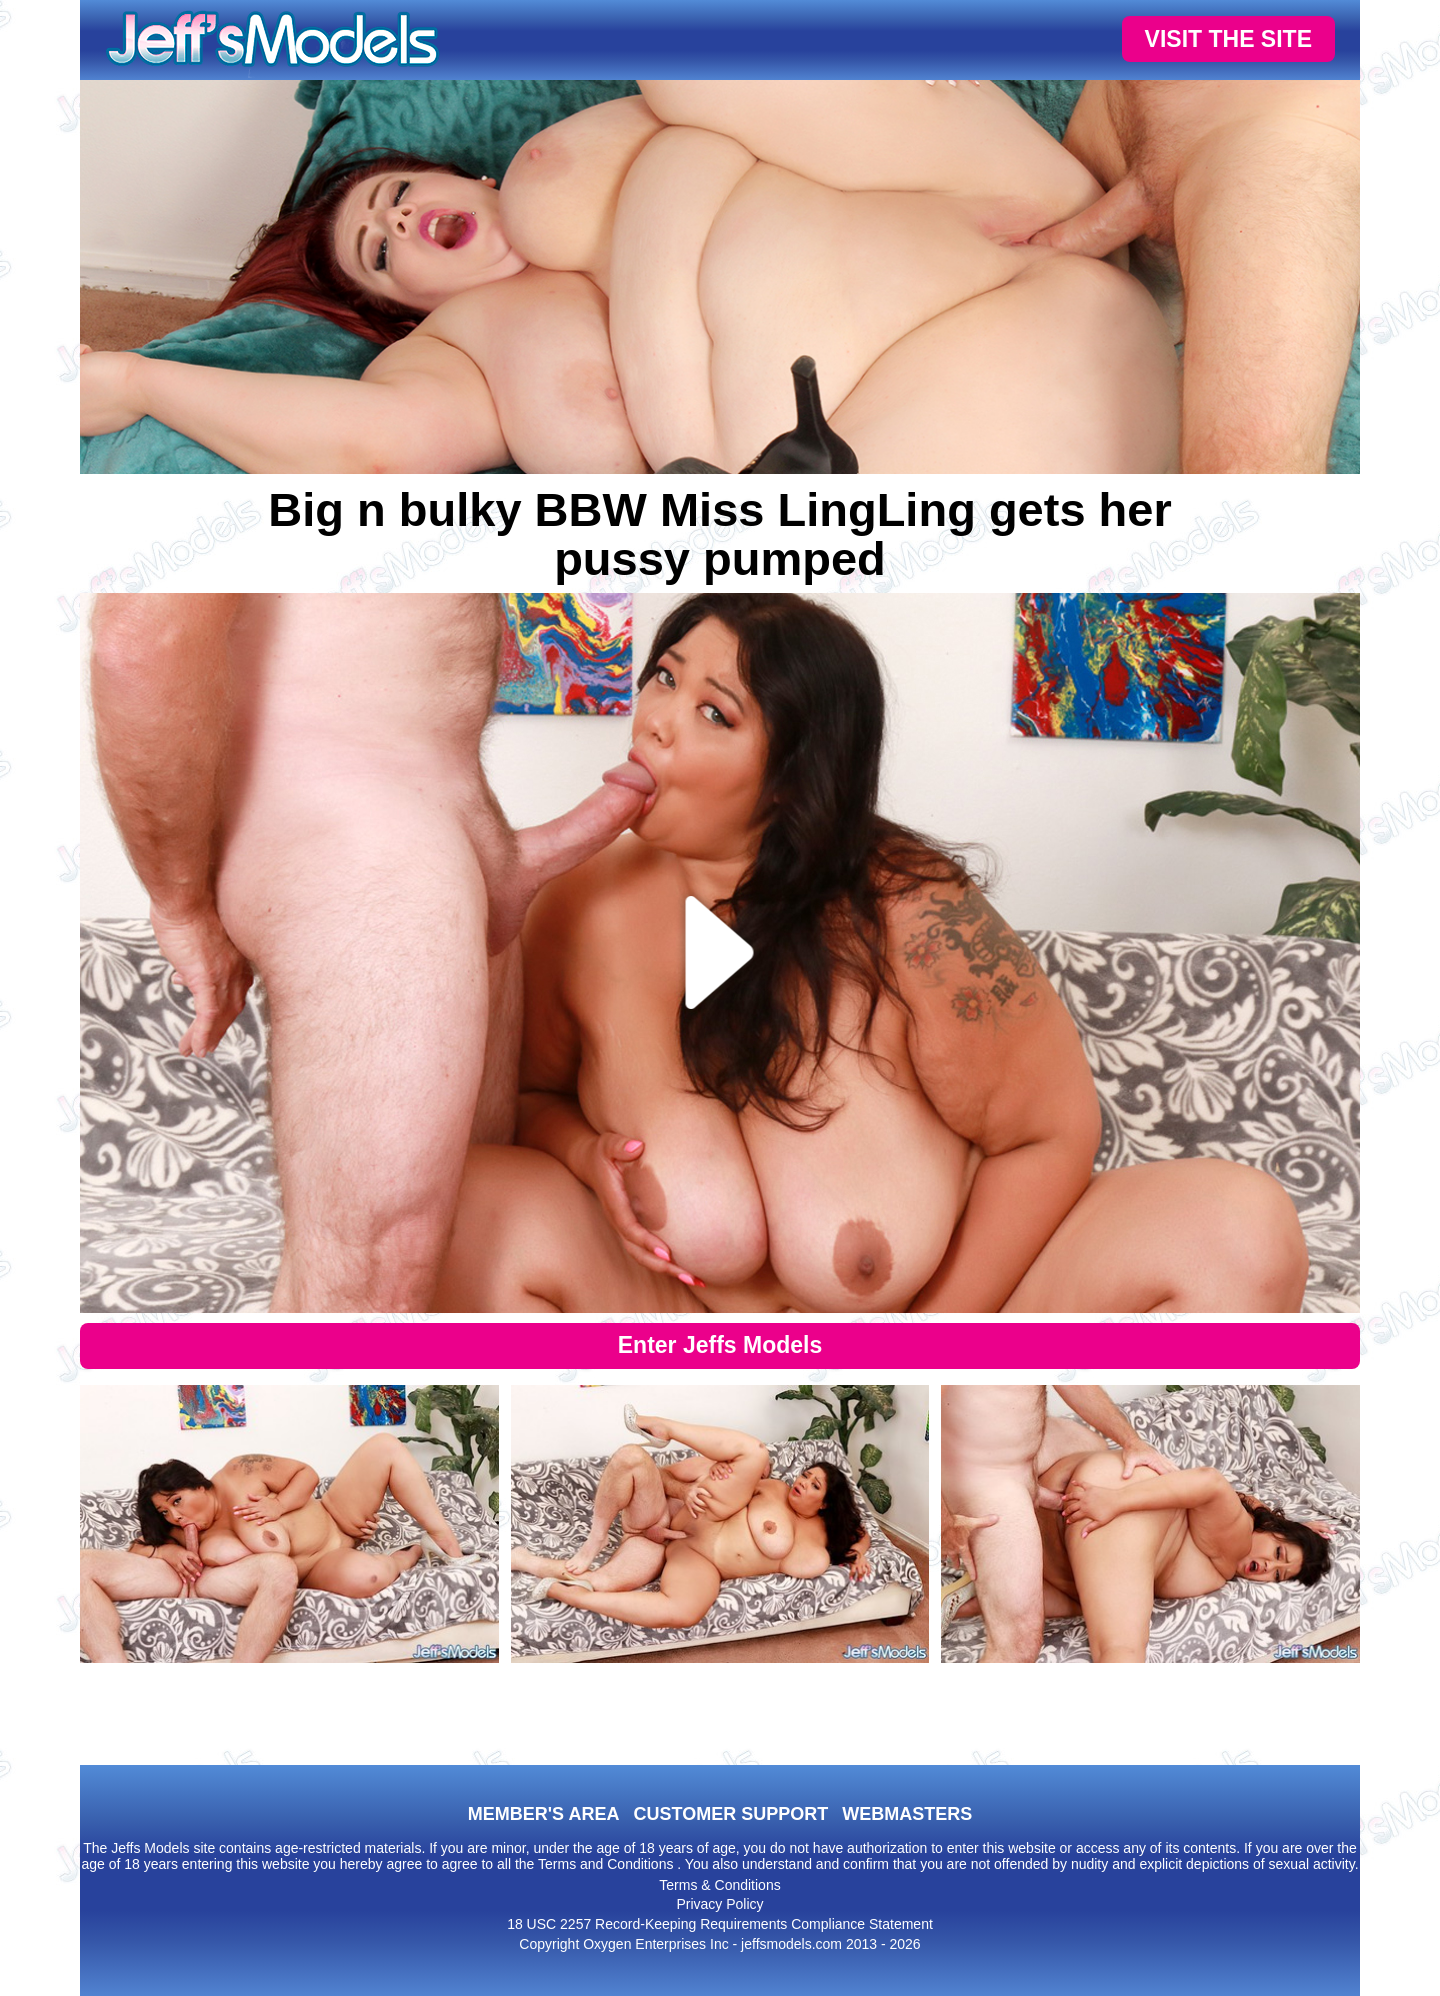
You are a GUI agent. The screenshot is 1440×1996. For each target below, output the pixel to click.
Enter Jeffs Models (720, 1345)
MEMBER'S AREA (544, 1814)
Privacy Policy (719, 1904)
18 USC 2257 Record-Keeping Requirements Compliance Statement (720, 1924)
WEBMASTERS (907, 1814)
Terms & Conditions (719, 1885)
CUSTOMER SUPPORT (730, 1814)
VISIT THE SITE (1228, 39)
